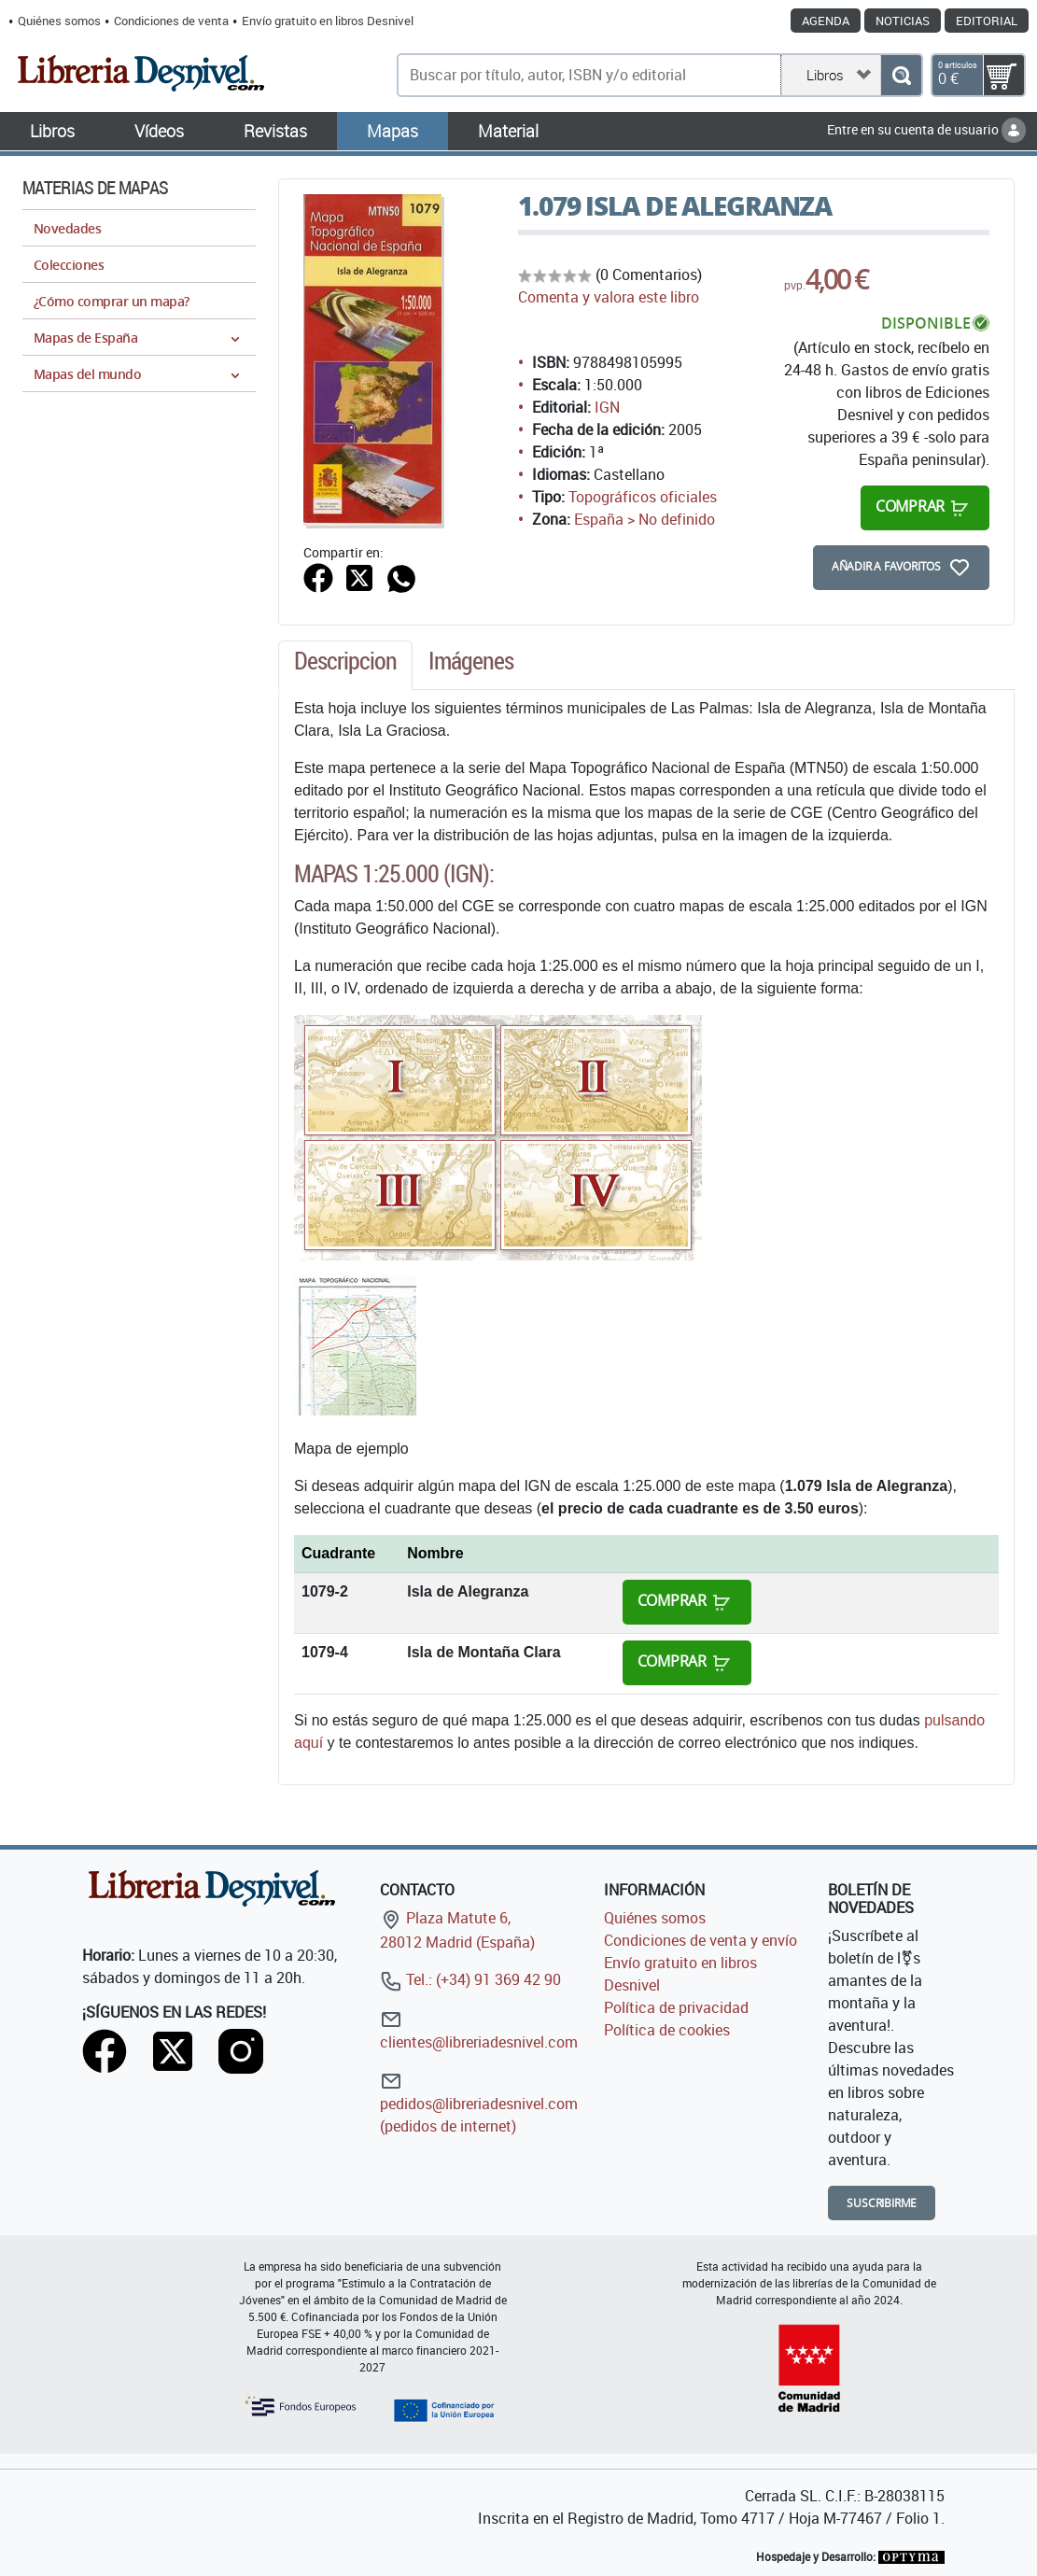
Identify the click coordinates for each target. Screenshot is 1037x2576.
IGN (607, 407)
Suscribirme (882, 2203)
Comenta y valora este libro (608, 297)
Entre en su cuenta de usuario (926, 129)
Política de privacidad (676, 2007)
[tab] (345, 665)
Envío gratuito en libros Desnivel (327, 20)
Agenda (825, 20)
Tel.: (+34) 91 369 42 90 (470, 1979)
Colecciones (69, 265)
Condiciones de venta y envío (700, 1940)
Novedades (67, 228)
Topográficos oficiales (642, 496)
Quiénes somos (59, 20)
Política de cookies (667, 2030)
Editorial (986, 20)
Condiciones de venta (171, 20)
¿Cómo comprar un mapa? (111, 301)
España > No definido (644, 519)
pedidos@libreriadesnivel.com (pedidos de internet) (479, 2103)
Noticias (903, 20)
